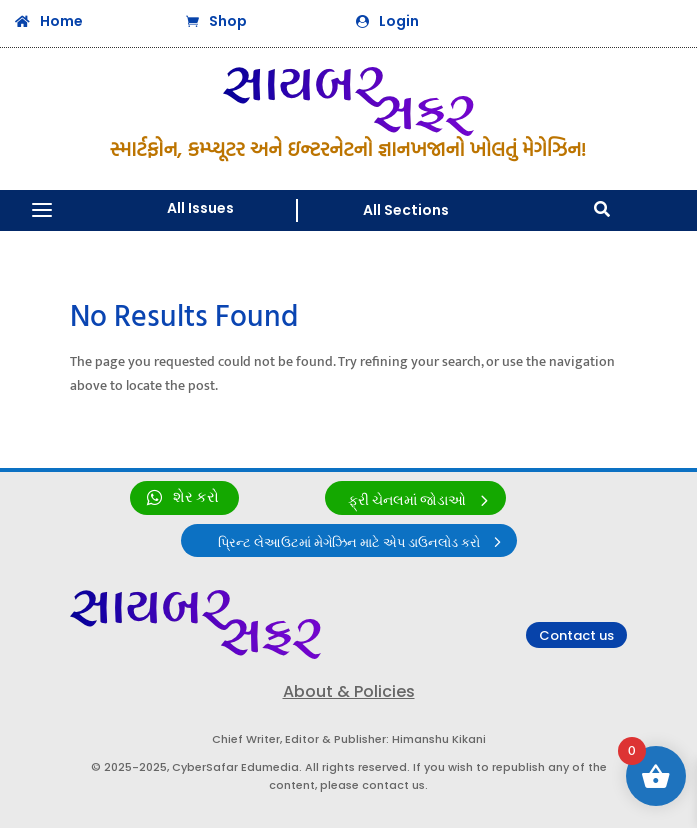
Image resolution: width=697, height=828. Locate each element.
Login (399, 21)
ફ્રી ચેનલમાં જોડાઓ (407, 500)
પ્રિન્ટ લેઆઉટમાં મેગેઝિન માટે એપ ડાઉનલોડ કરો (349, 543)
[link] (184, 498)
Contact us (576, 635)
